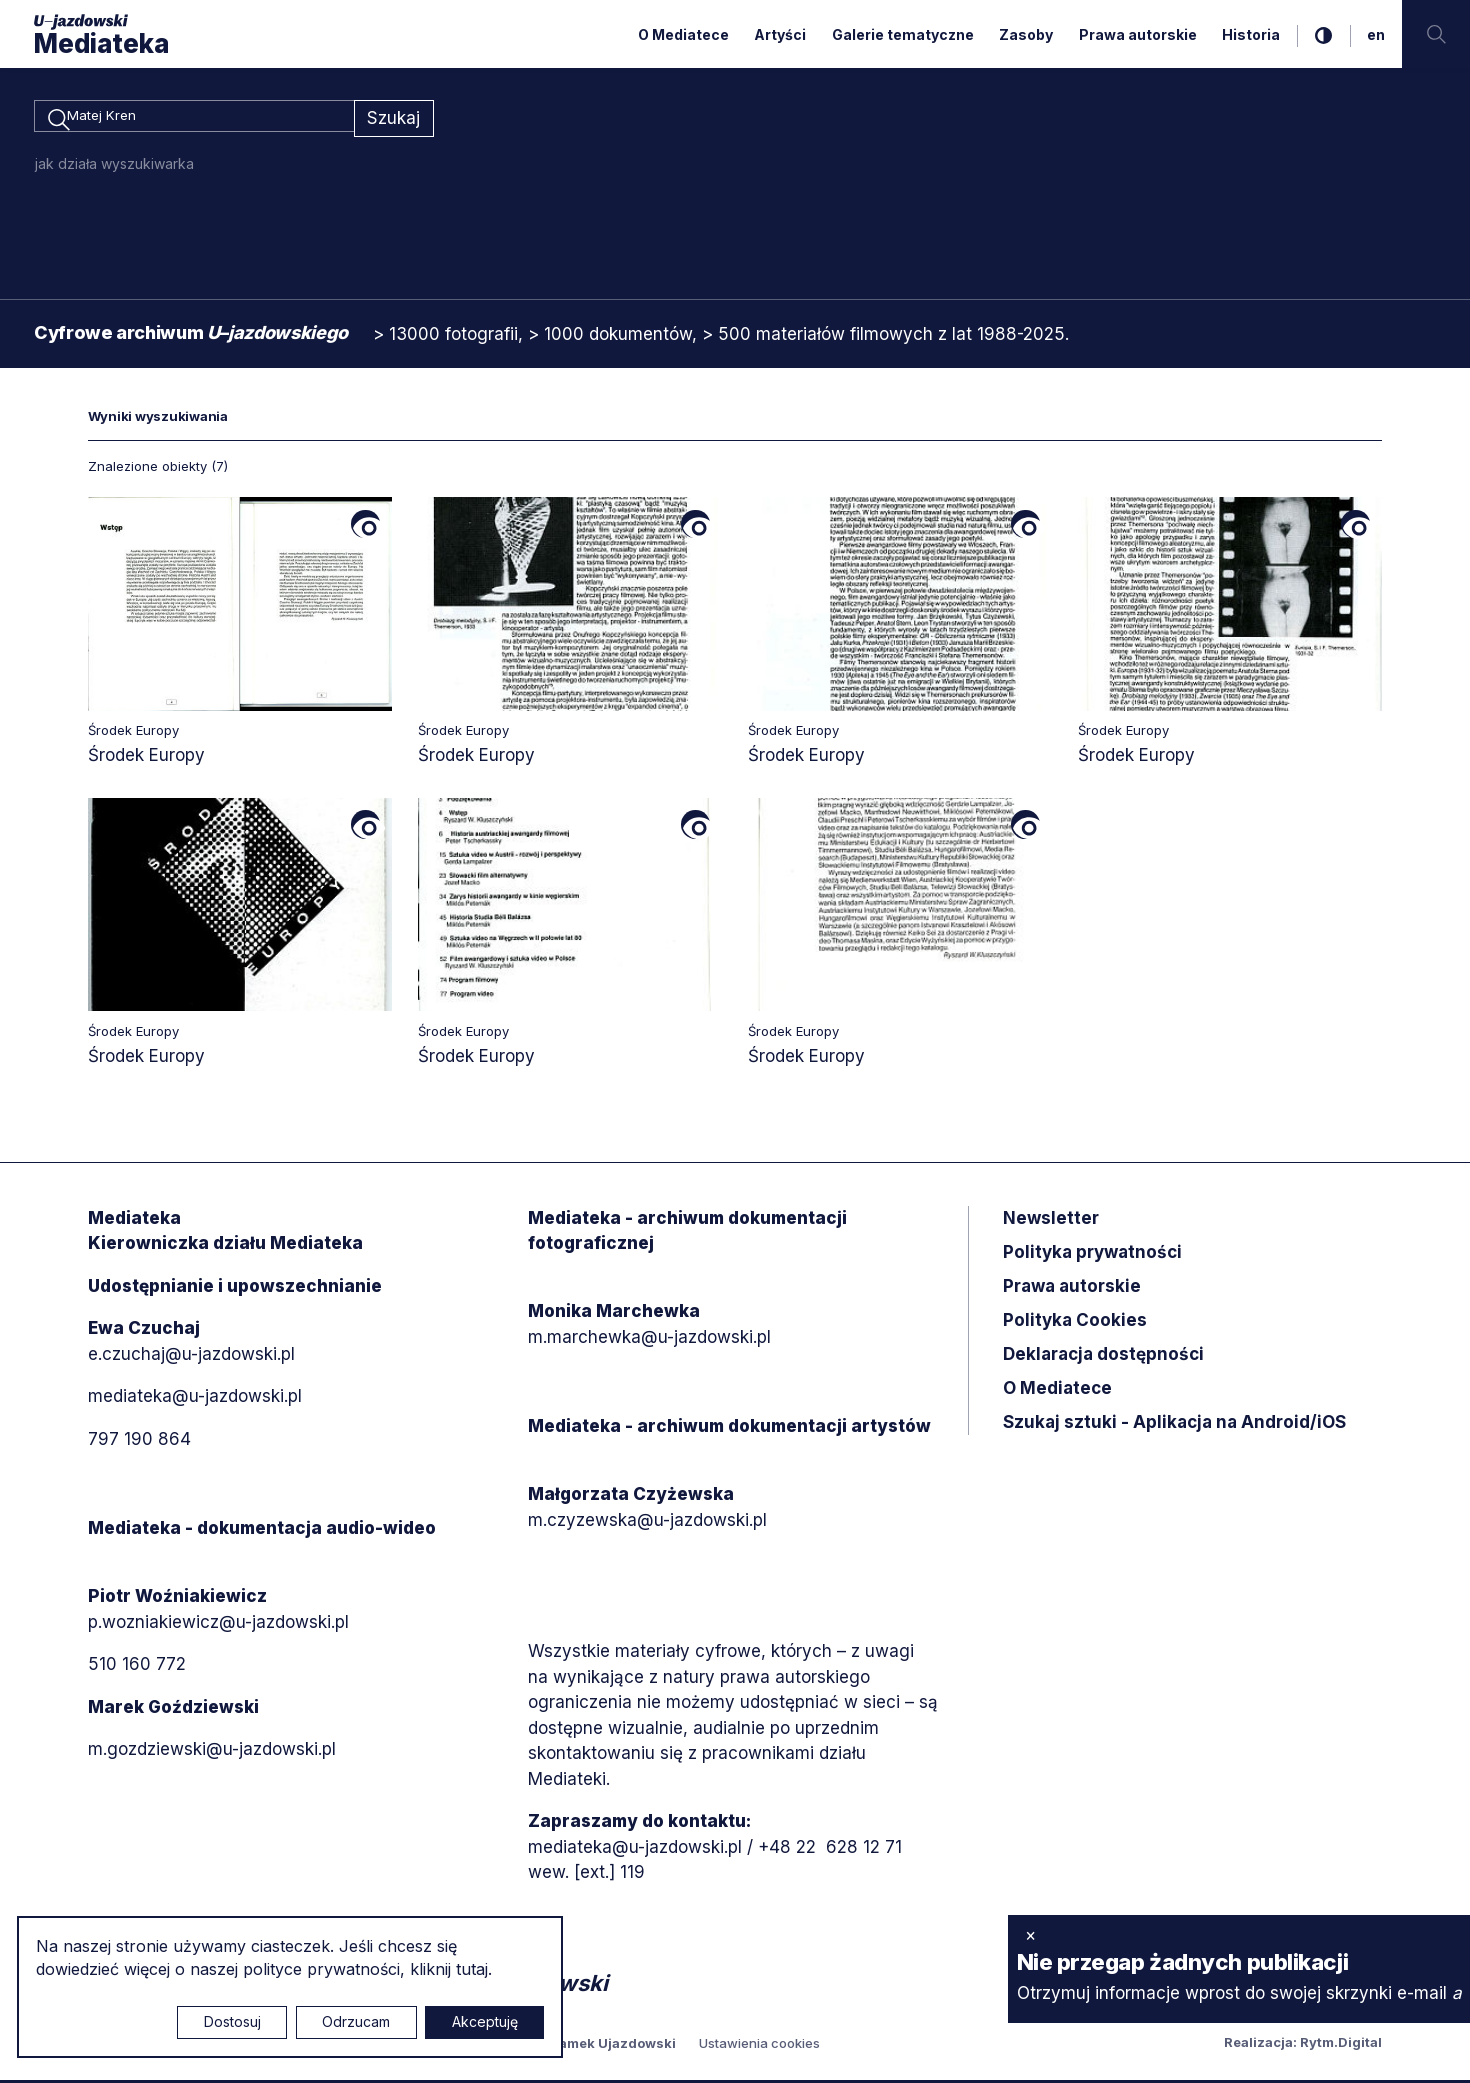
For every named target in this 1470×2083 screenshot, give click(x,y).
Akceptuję (485, 2021)
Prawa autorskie (1138, 34)
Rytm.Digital (1341, 2045)
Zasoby (1026, 34)
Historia (1251, 34)
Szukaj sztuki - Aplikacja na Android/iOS (1174, 1425)
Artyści (780, 34)
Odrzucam (356, 2021)
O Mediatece (683, 34)
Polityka (1075, 1323)
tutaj (472, 1969)
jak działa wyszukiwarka (114, 166)
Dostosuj (232, 2021)
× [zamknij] (1030, 1935)
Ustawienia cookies (759, 2046)
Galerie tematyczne (903, 34)
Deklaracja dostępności (1103, 1357)
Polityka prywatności (1092, 1255)
